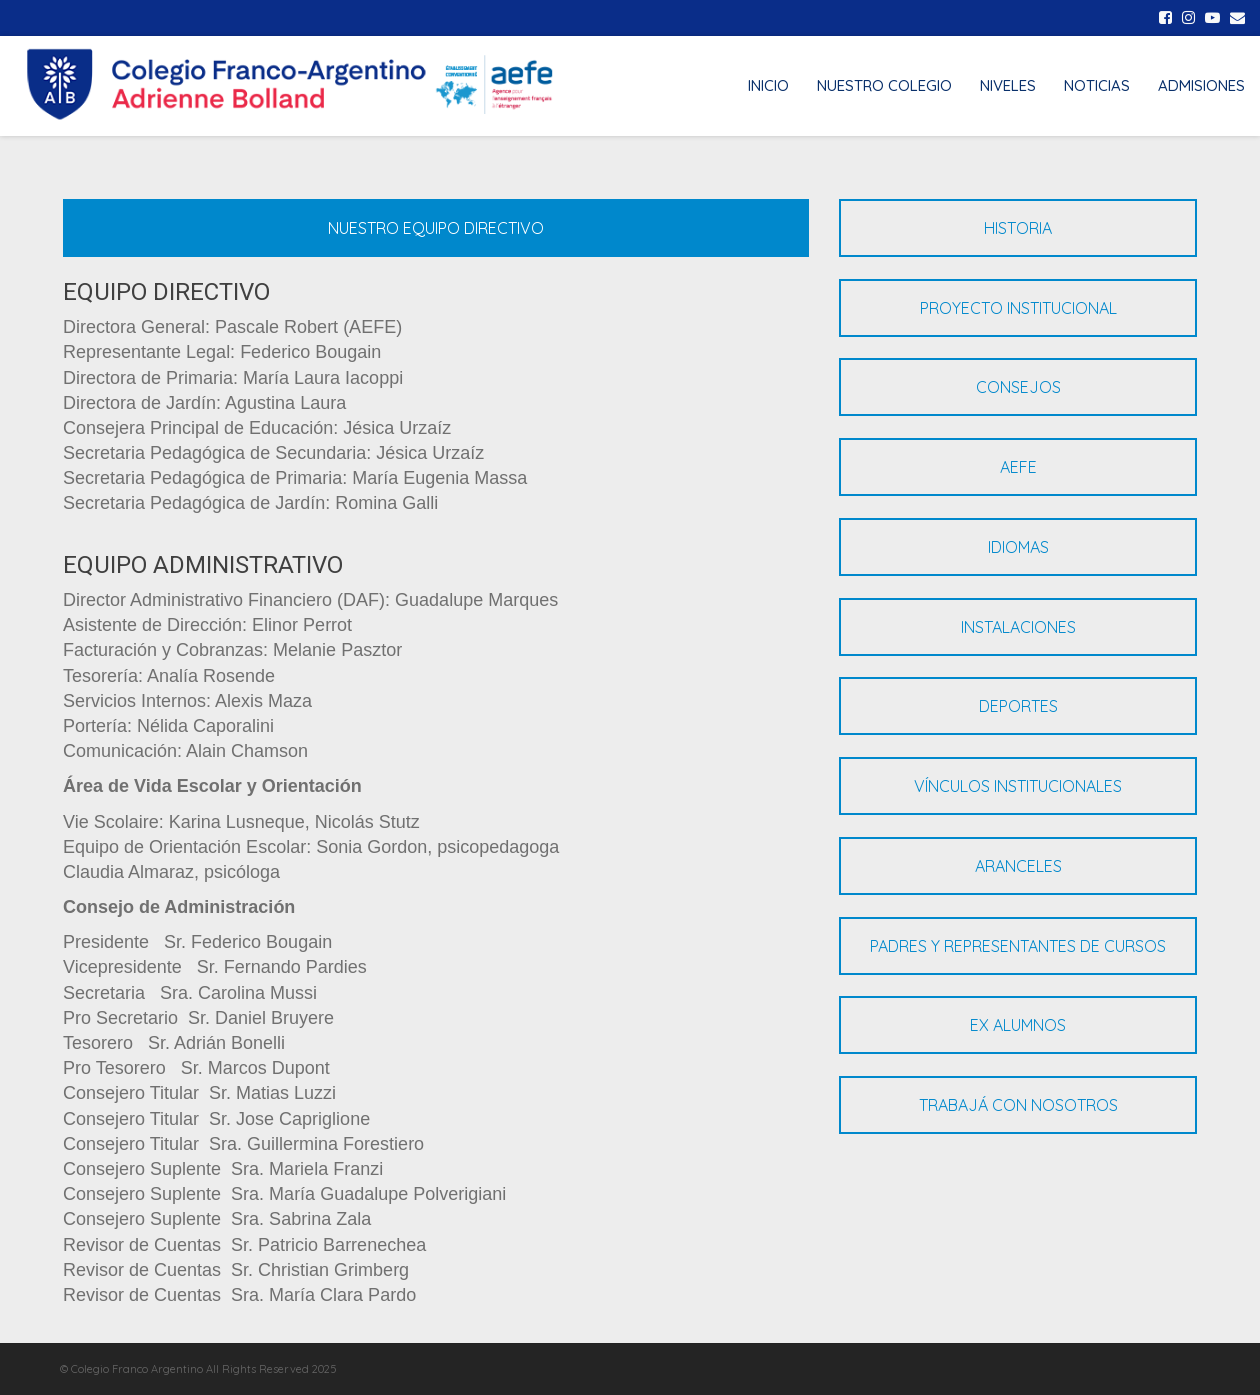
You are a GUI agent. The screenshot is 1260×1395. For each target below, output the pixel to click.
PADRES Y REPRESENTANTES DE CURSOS (1018, 946)
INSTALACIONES (1018, 627)
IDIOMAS (1018, 547)
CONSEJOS (1018, 387)
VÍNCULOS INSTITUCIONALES (1018, 786)
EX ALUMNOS (1018, 1025)
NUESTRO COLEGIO (884, 85)
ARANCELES (1018, 866)
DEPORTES (1018, 706)
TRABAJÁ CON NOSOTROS (1018, 1105)
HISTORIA (1018, 228)
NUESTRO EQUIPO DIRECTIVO (436, 228)
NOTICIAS (1097, 85)
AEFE (1018, 467)
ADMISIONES (1201, 85)
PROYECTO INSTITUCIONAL (1018, 308)
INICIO (768, 85)
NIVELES (1008, 85)
